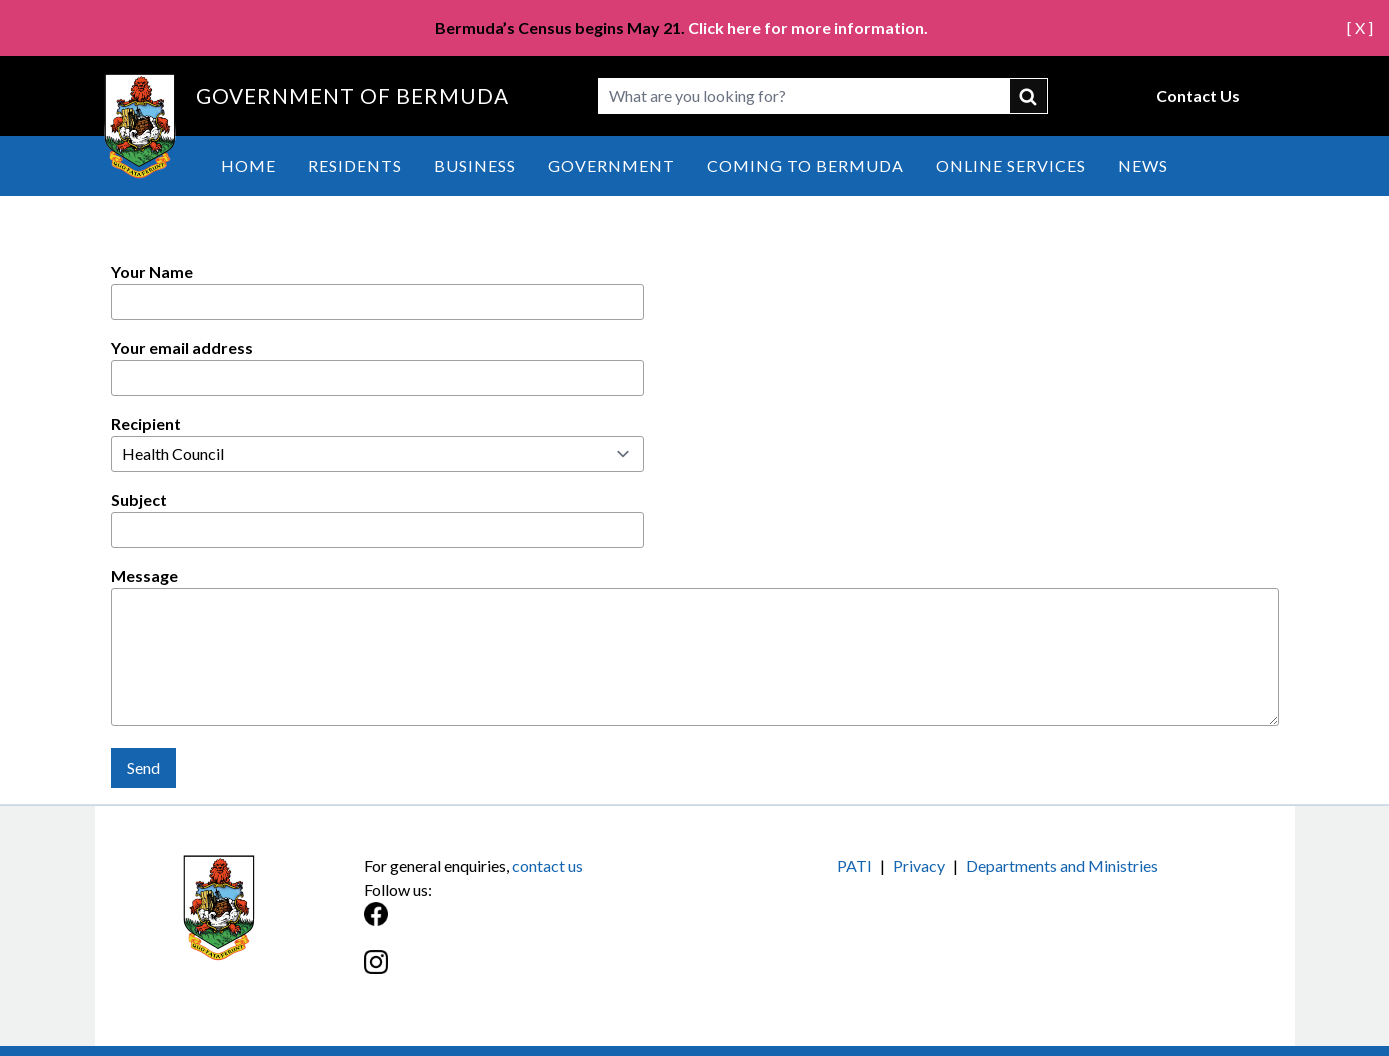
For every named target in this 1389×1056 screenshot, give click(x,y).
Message (144, 575)
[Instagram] (529, 972)
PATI (854, 865)
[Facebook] (529, 924)
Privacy (919, 865)
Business (475, 165)
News (1143, 165)
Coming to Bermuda (805, 165)
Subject (139, 499)
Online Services (1011, 165)
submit (1029, 96)
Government (611, 165)
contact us (547, 865)
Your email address (182, 347)
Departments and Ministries (1062, 865)
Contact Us (1198, 95)
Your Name (152, 271)
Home (248, 165)
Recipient (146, 423)
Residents (355, 165)
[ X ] (1360, 27)
